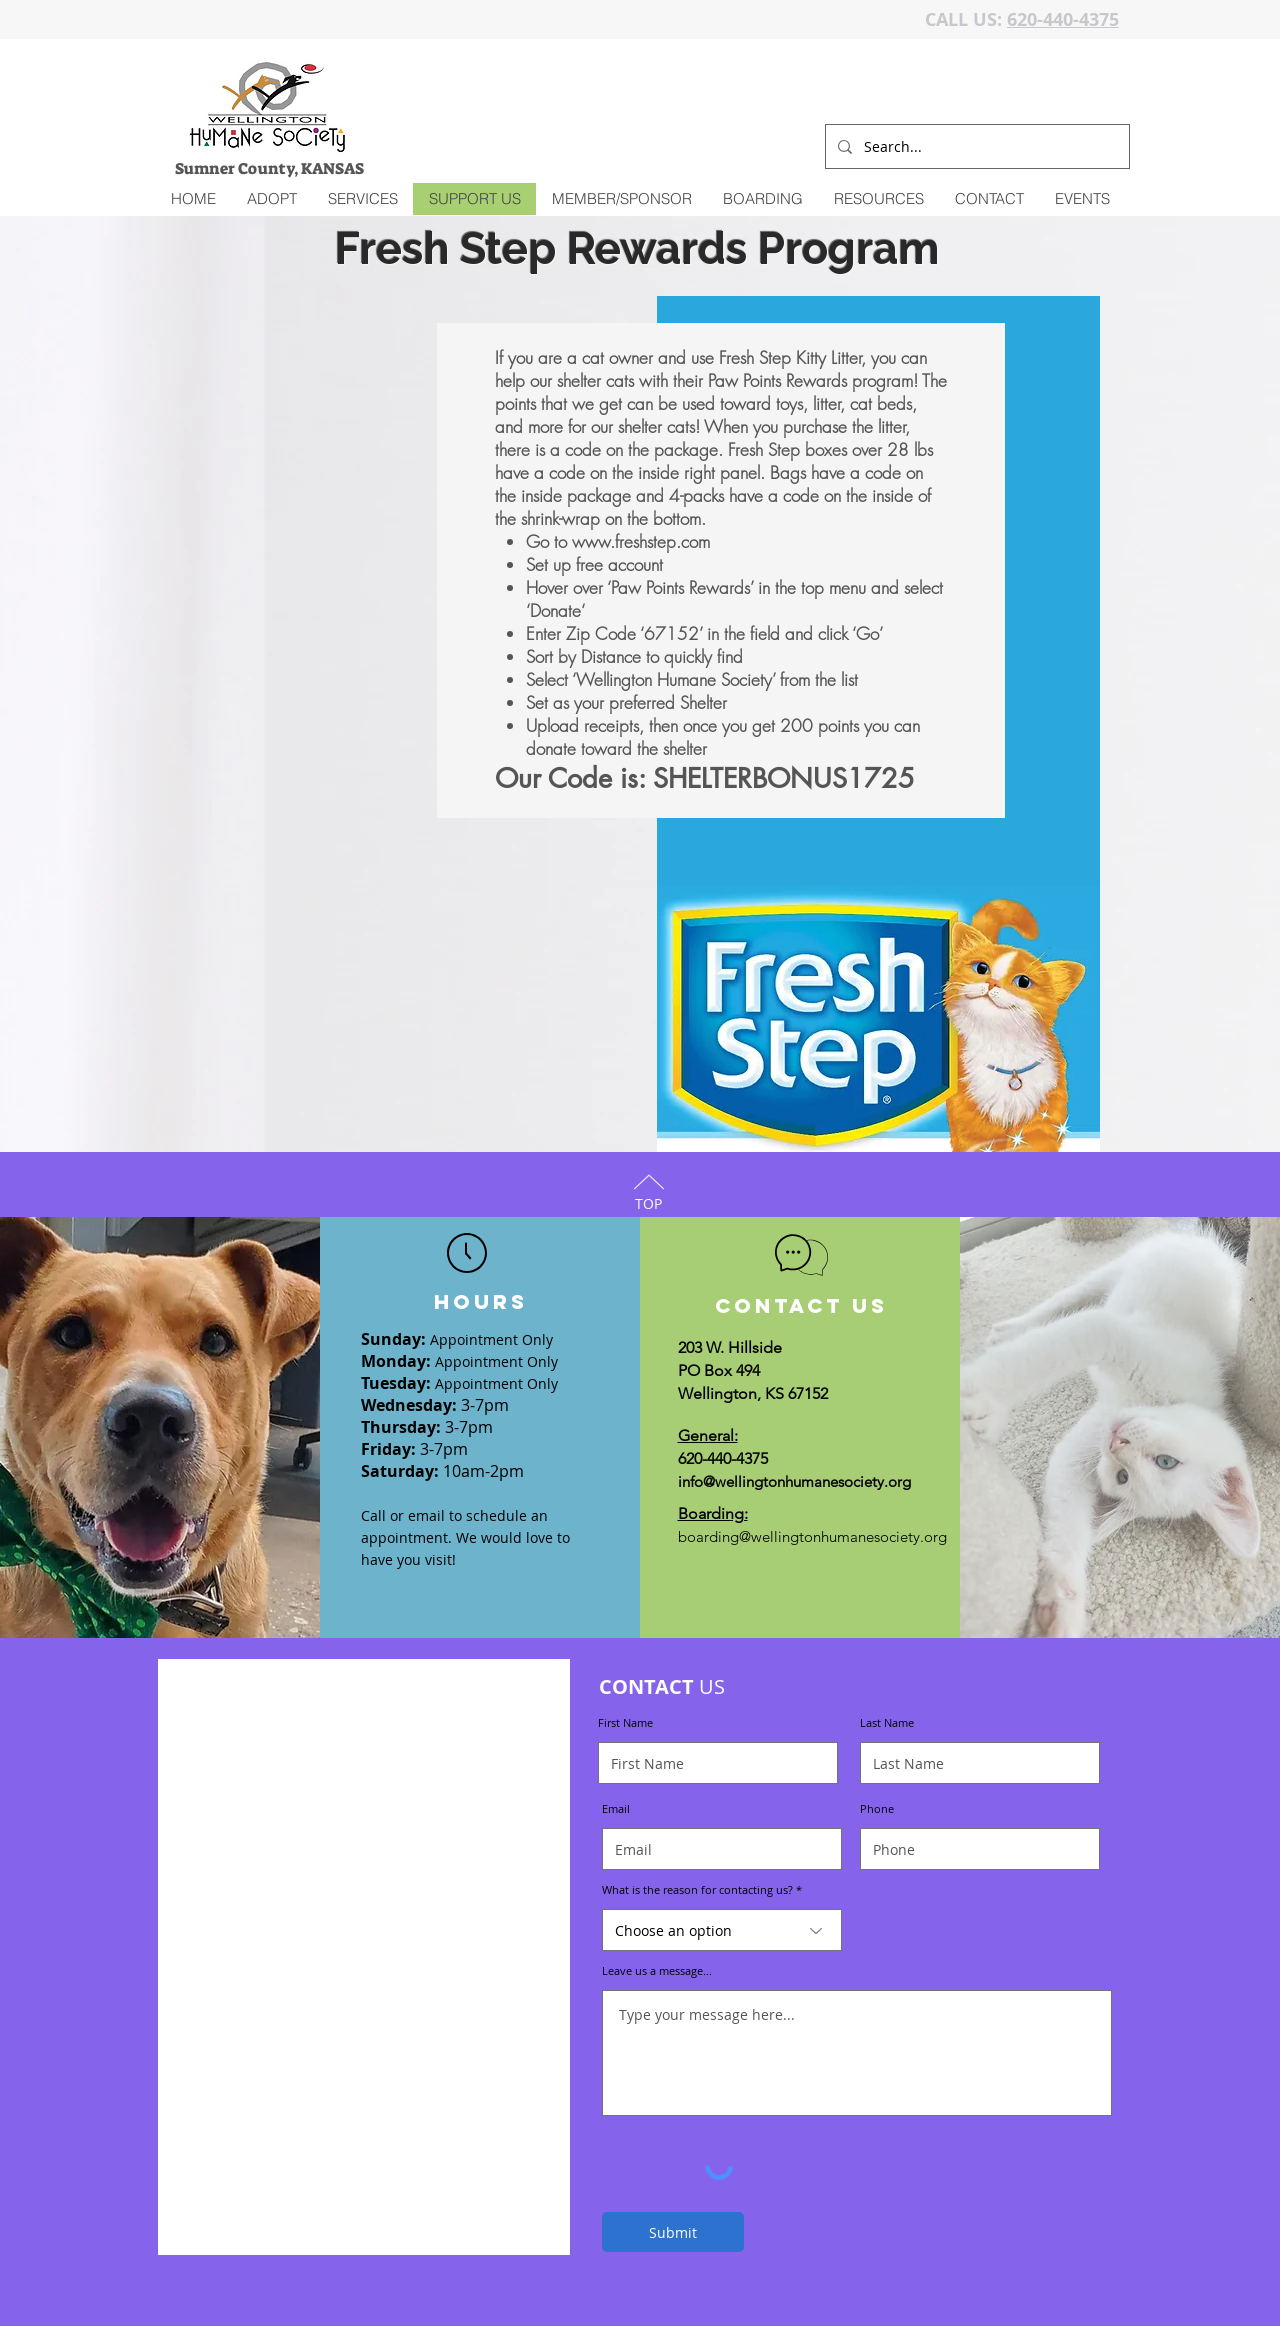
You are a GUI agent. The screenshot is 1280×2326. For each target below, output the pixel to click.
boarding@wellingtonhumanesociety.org (812, 1536)
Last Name (887, 1722)
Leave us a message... (657, 1970)
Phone (877, 1808)
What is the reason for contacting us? (697, 1889)
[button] (362, 199)
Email (616, 1808)
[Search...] (975, 146)
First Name (625, 1722)
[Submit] (673, 2232)
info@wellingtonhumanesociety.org (794, 1481)
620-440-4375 (1063, 19)
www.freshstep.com (641, 541)
